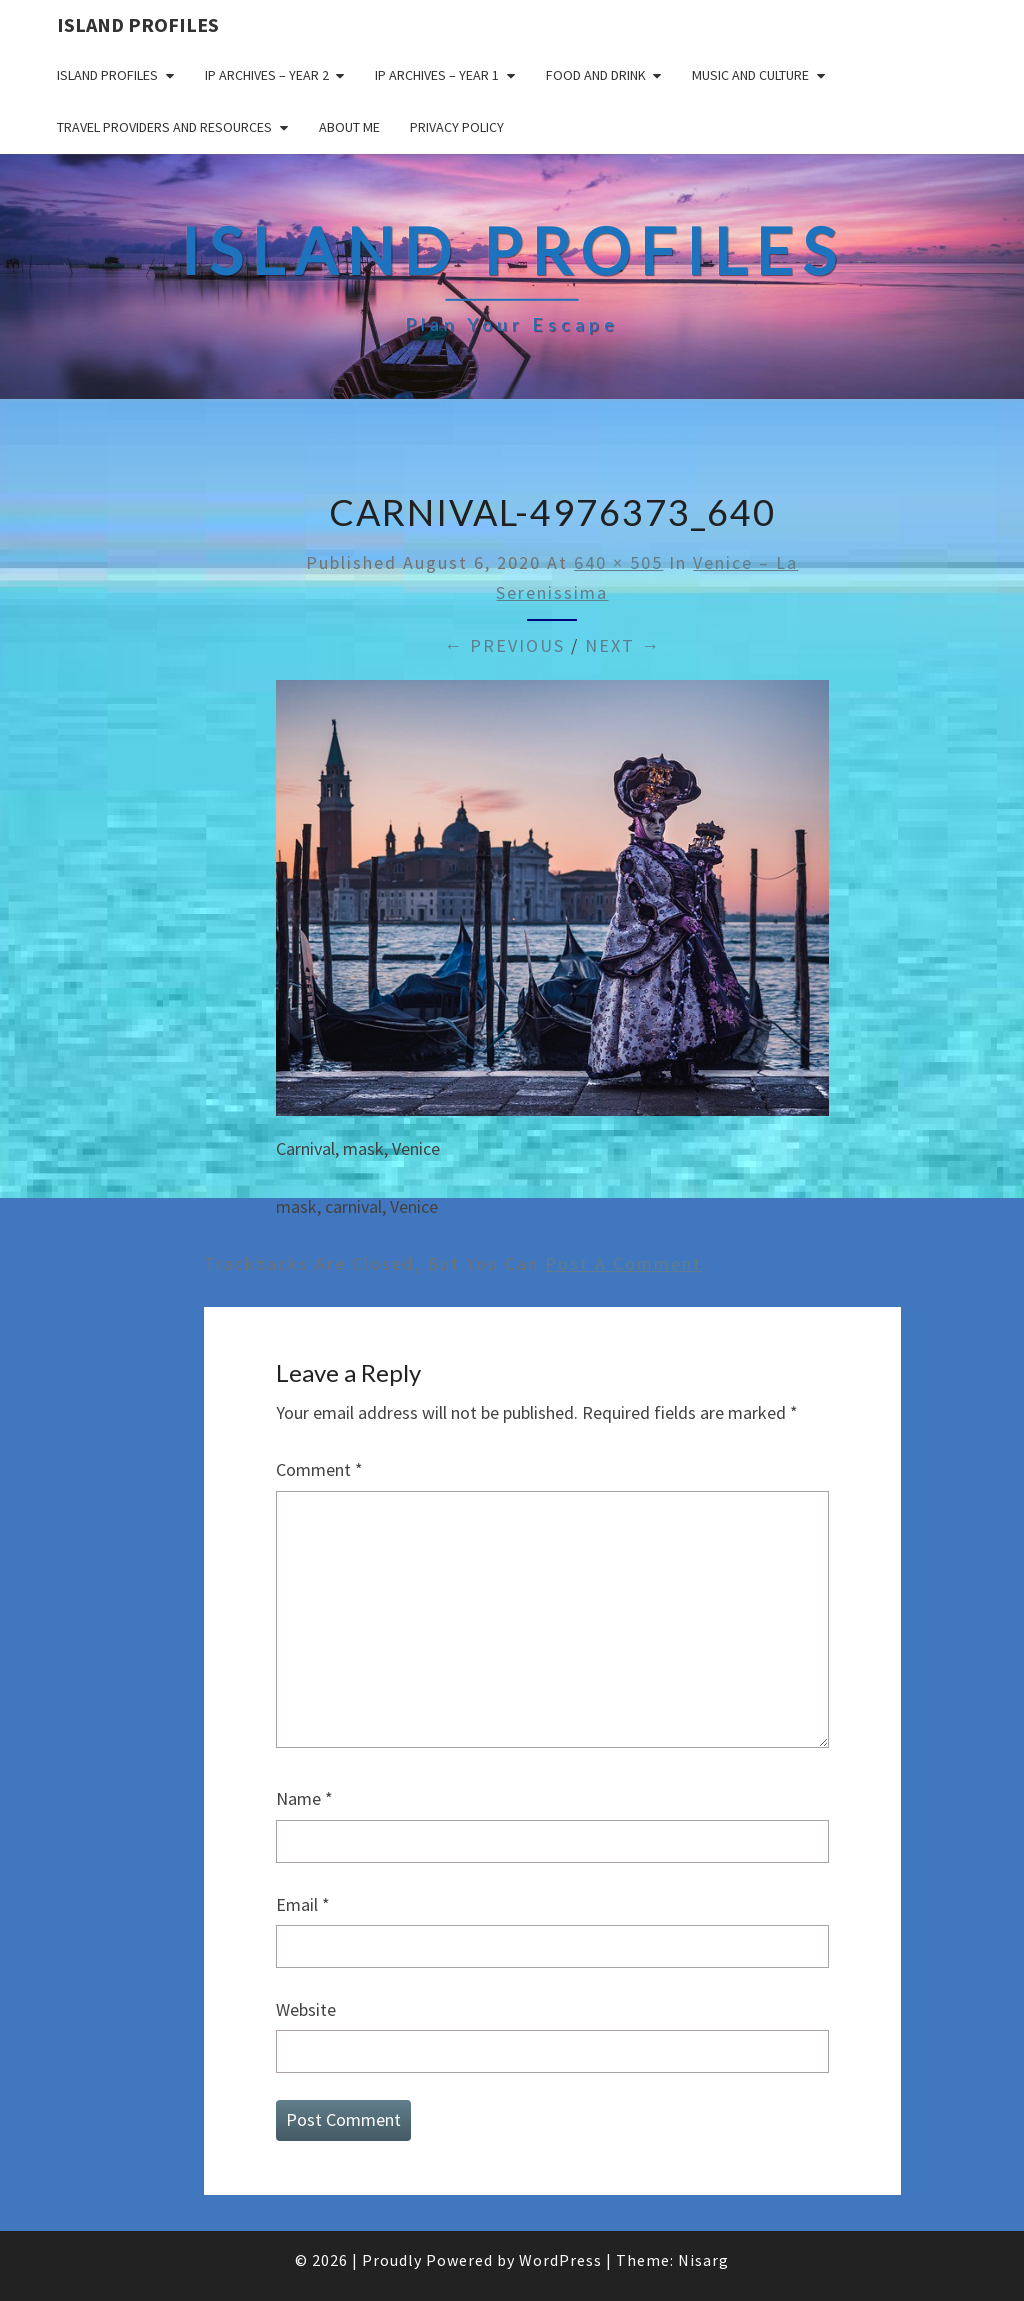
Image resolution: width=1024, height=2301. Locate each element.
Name (304, 1798)
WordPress (560, 2260)
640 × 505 (618, 562)
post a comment (623, 1263)
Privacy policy (457, 127)
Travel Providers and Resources (164, 127)
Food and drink (596, 75)
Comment (319, 1469)
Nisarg (703, 2260)
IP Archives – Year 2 (267, 75)
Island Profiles (138, 24)
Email (303, 1904)
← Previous (504, 645)
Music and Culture (750, 75)
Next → (623, 645)
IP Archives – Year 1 (437, 75)
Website (306, 2009)
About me (349, 127)
